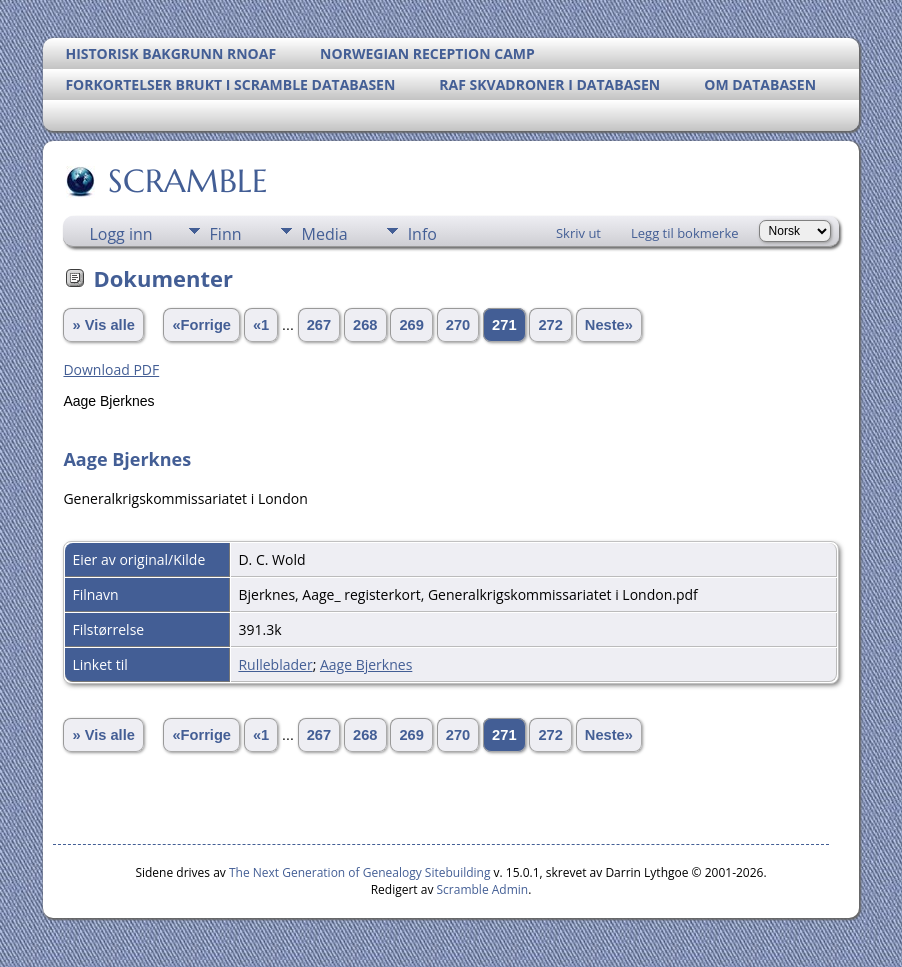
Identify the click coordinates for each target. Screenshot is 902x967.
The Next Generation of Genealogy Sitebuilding (360, 872)
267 (319, 325)
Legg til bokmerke (685, 233)
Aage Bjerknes (366, 664)
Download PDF (111, 369)
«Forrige (201, 325)
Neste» (609, 325)
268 (365, 325)
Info (422, 234)
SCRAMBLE (186, 181)
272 (550, 325)
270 (458, 325)
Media (325, 234)
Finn (226, 234)
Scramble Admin (483, 889)
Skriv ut (578, 233)
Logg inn (120, 234)
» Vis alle (103, 325)
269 (411, 325)
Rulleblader (275, 664)
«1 (261, 325)
